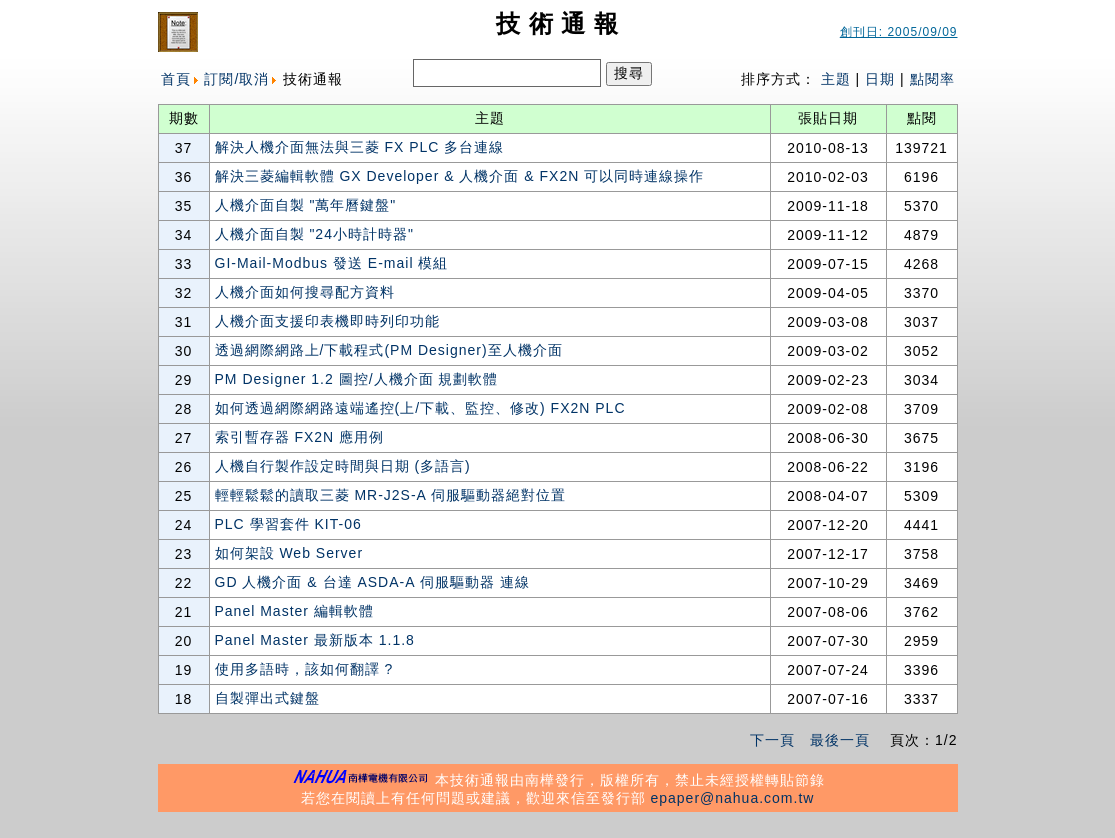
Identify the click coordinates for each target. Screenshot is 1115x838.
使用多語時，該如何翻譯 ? (304, 669)
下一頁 (772, 740)
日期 (880, 79)
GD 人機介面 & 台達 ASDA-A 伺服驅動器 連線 (372, 582)
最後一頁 (840, 740)
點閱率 (932, 79)
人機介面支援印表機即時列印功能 (327, 321)
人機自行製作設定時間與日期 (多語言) (343, 466)
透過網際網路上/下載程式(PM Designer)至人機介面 (389, 350)
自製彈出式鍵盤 (267, 698)
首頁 (176, 79)
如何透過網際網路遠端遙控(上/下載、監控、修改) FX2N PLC (420, 408)
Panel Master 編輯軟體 (294, 611)
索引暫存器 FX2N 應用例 (300, 437)
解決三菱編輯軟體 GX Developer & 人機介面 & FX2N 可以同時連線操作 (460, 176)
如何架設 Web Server (289, 553)
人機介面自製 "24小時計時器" (314, 234)
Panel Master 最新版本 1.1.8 (315, 640)
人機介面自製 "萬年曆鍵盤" (306, 205)
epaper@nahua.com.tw (732, 798)
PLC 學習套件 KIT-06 (288, 524)
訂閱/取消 (236, 79)
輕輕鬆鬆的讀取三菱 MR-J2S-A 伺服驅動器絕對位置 (391, 495)
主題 (836, 79)
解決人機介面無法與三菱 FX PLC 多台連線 (360, 147)
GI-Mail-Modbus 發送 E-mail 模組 (332, 263)
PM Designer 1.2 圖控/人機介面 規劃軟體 (357, 379)
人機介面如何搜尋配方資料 (305, 292)
